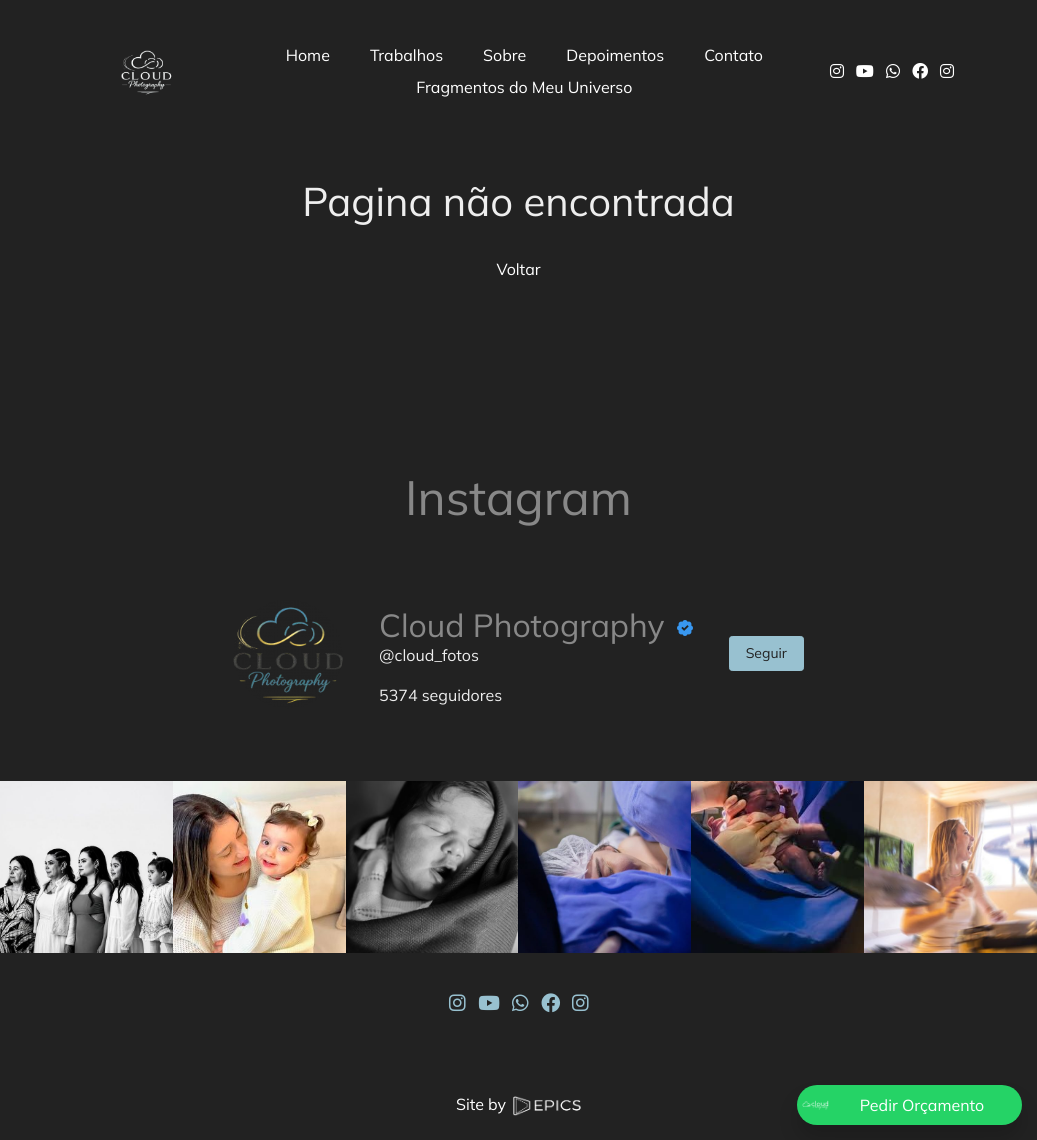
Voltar (518, 269)
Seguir (766, 653)
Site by (518, 1104)
